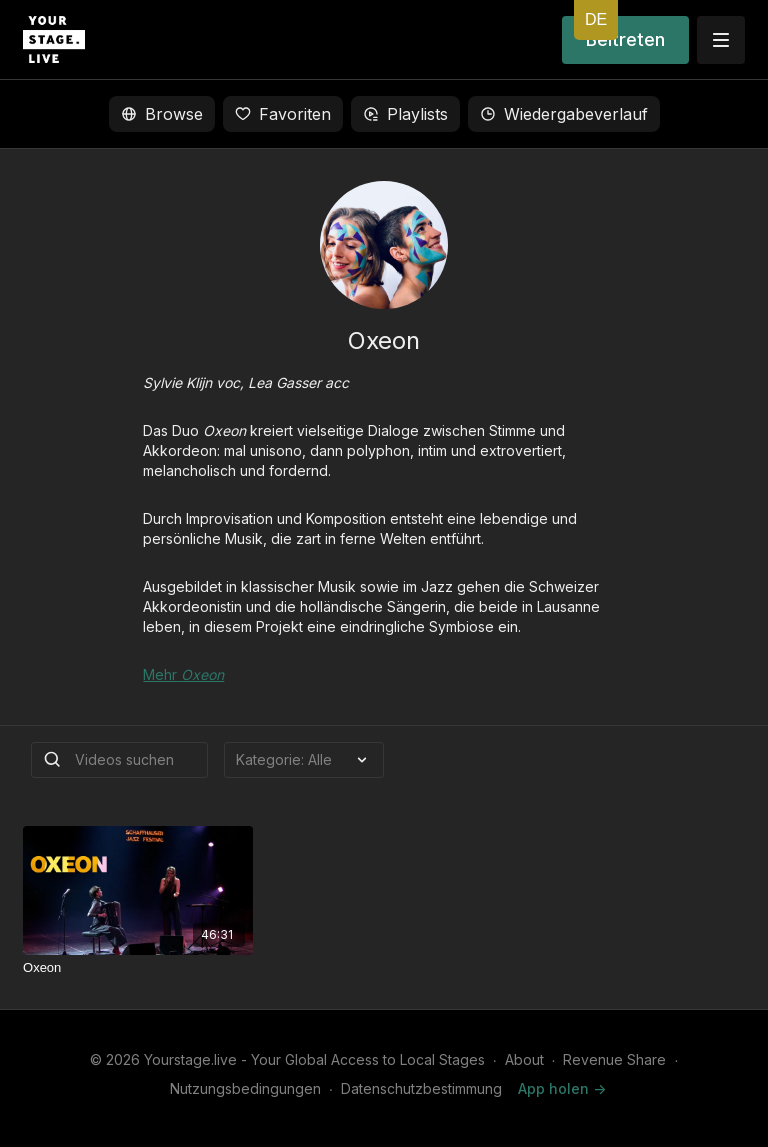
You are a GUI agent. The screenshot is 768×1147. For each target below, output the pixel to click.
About (524, 1059)
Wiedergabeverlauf (564, 114)
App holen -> (562, 1088)
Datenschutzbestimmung (421, 1088)
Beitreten (625, 39)
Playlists (405, 114)
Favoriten (283, 114)
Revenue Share (614, 1059)
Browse (162, 114)
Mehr (183, 674)
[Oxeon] (138, 968)
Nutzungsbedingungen (245, 1088)
